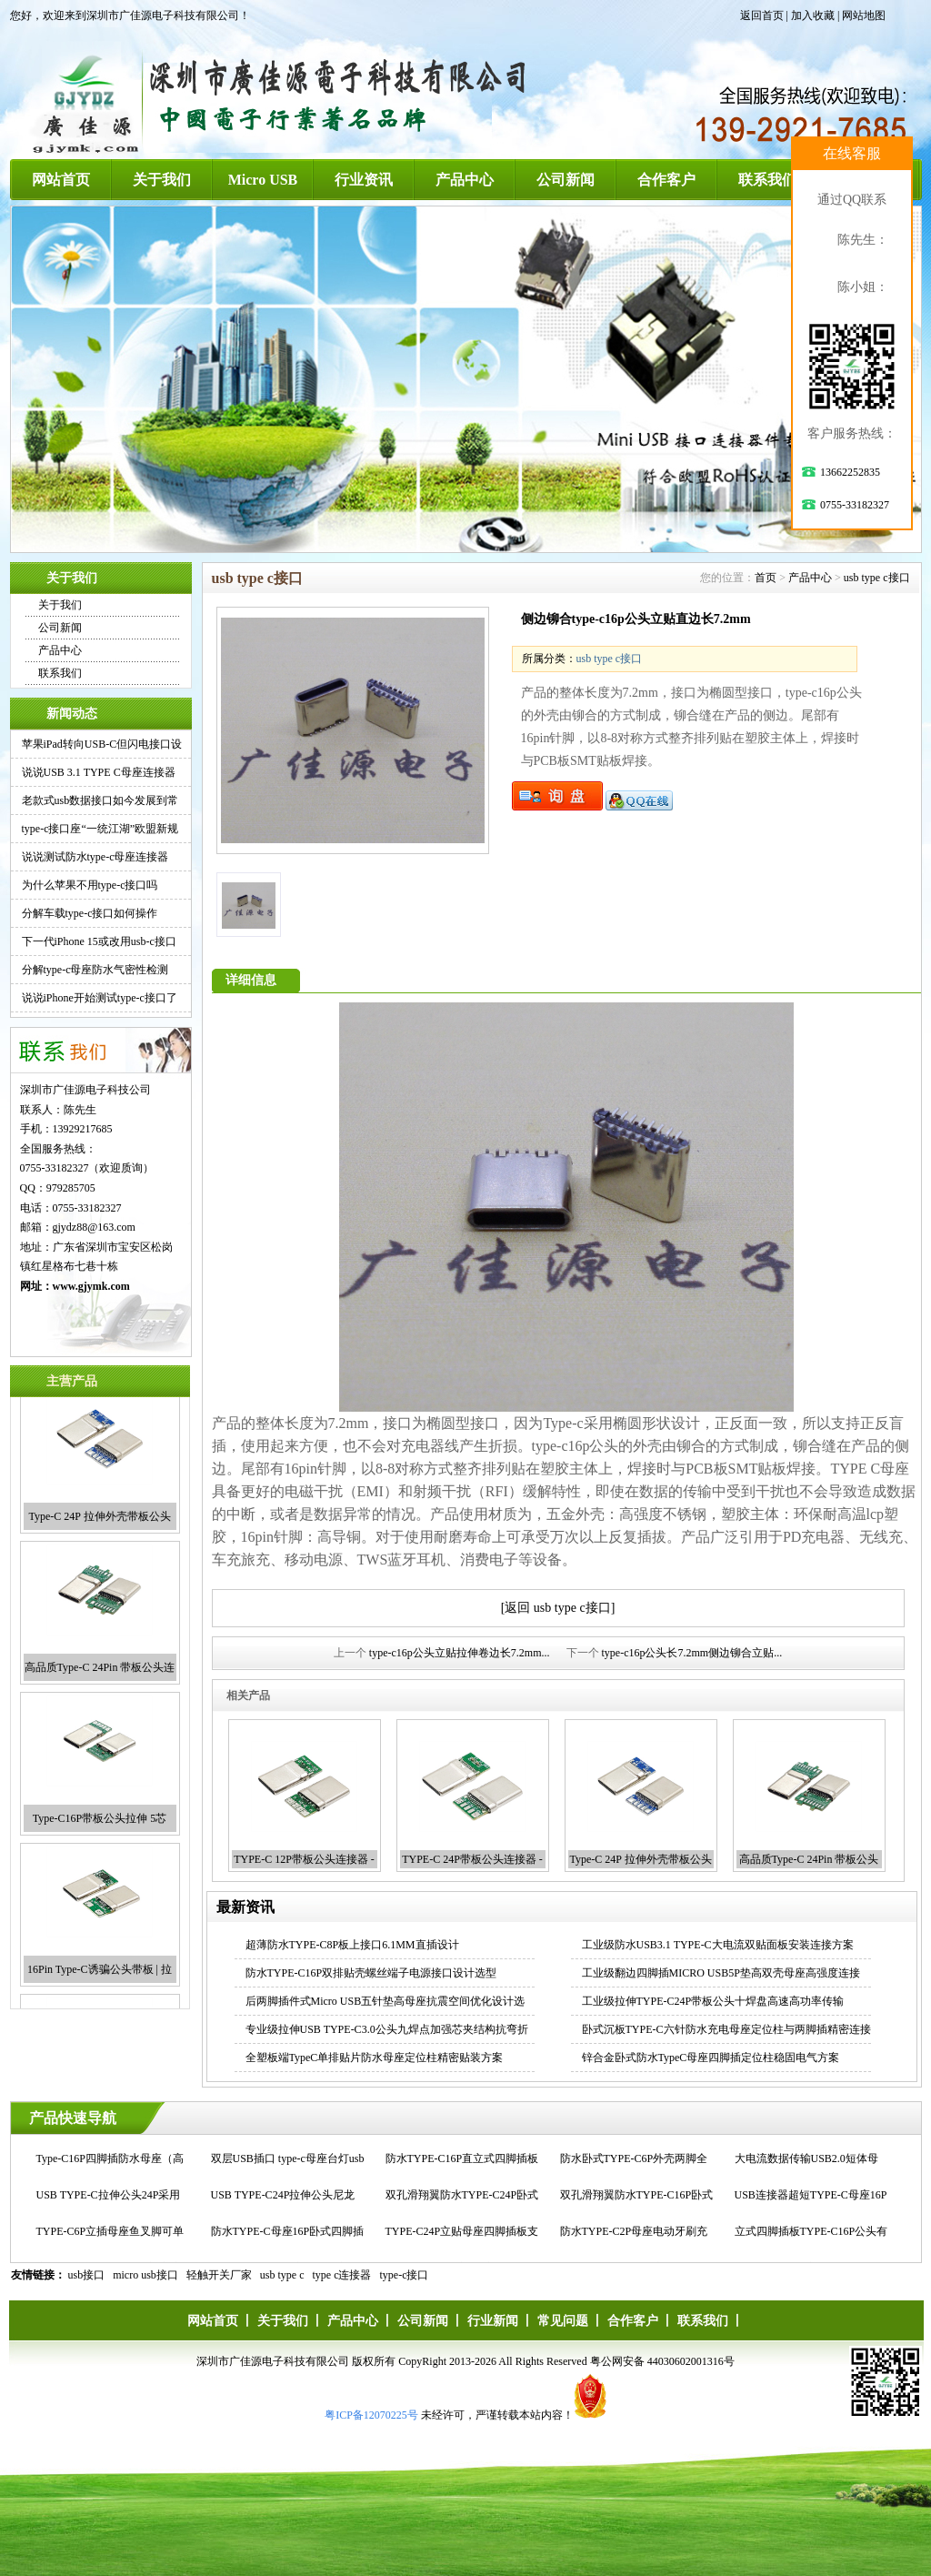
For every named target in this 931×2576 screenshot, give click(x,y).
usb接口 (86, 2275)
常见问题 (562, 2321)
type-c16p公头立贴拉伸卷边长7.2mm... (459, 1652)
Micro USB (263, 179)
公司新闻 (565, 179)
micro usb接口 (145, 2275)
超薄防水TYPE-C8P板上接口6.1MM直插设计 (352, 1944)
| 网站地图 (861, 15)
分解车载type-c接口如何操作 (90, 913)
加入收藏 (813, 15)
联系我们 (767, 179)
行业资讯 (364, 179)
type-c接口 (404, 2275)
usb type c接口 (877, 577)
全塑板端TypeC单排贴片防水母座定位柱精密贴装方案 (374, 2057)
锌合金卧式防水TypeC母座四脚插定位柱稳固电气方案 (711, 2057)
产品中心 (464, 179)
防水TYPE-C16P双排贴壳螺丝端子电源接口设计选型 (371, 1973)
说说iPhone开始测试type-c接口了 (99, 997)
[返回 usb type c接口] (558, 1608)
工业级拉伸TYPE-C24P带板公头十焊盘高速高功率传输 (713, 2001)
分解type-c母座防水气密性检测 (95, 969)
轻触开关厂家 (219, 2275)
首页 (765, 577)
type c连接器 (342, 2275)
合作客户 (666, 179)
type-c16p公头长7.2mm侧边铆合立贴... (692, 1652)
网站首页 (61, 179)
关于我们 (162, 179)
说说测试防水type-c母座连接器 (95, 856)
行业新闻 (492, 2321)
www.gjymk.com (91, 1286)
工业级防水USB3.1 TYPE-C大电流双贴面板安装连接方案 (718, 1944)
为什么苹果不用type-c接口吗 (90, 885)
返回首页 (762, 15)
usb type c (282, 2275)
